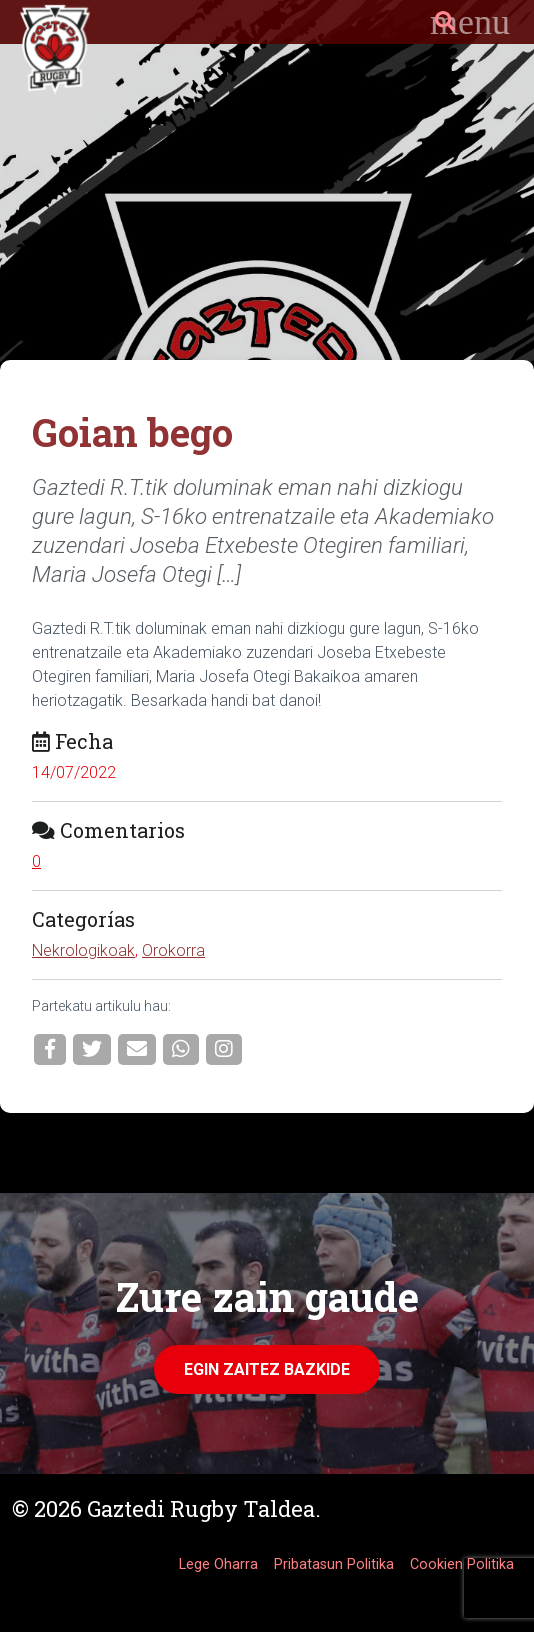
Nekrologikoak (83, 950)
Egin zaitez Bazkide (267, 1369)
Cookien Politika (462, 1564)
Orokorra (173, 950)
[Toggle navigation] (470, 22)
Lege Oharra (218, 1564)
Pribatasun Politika (334, 1564)
